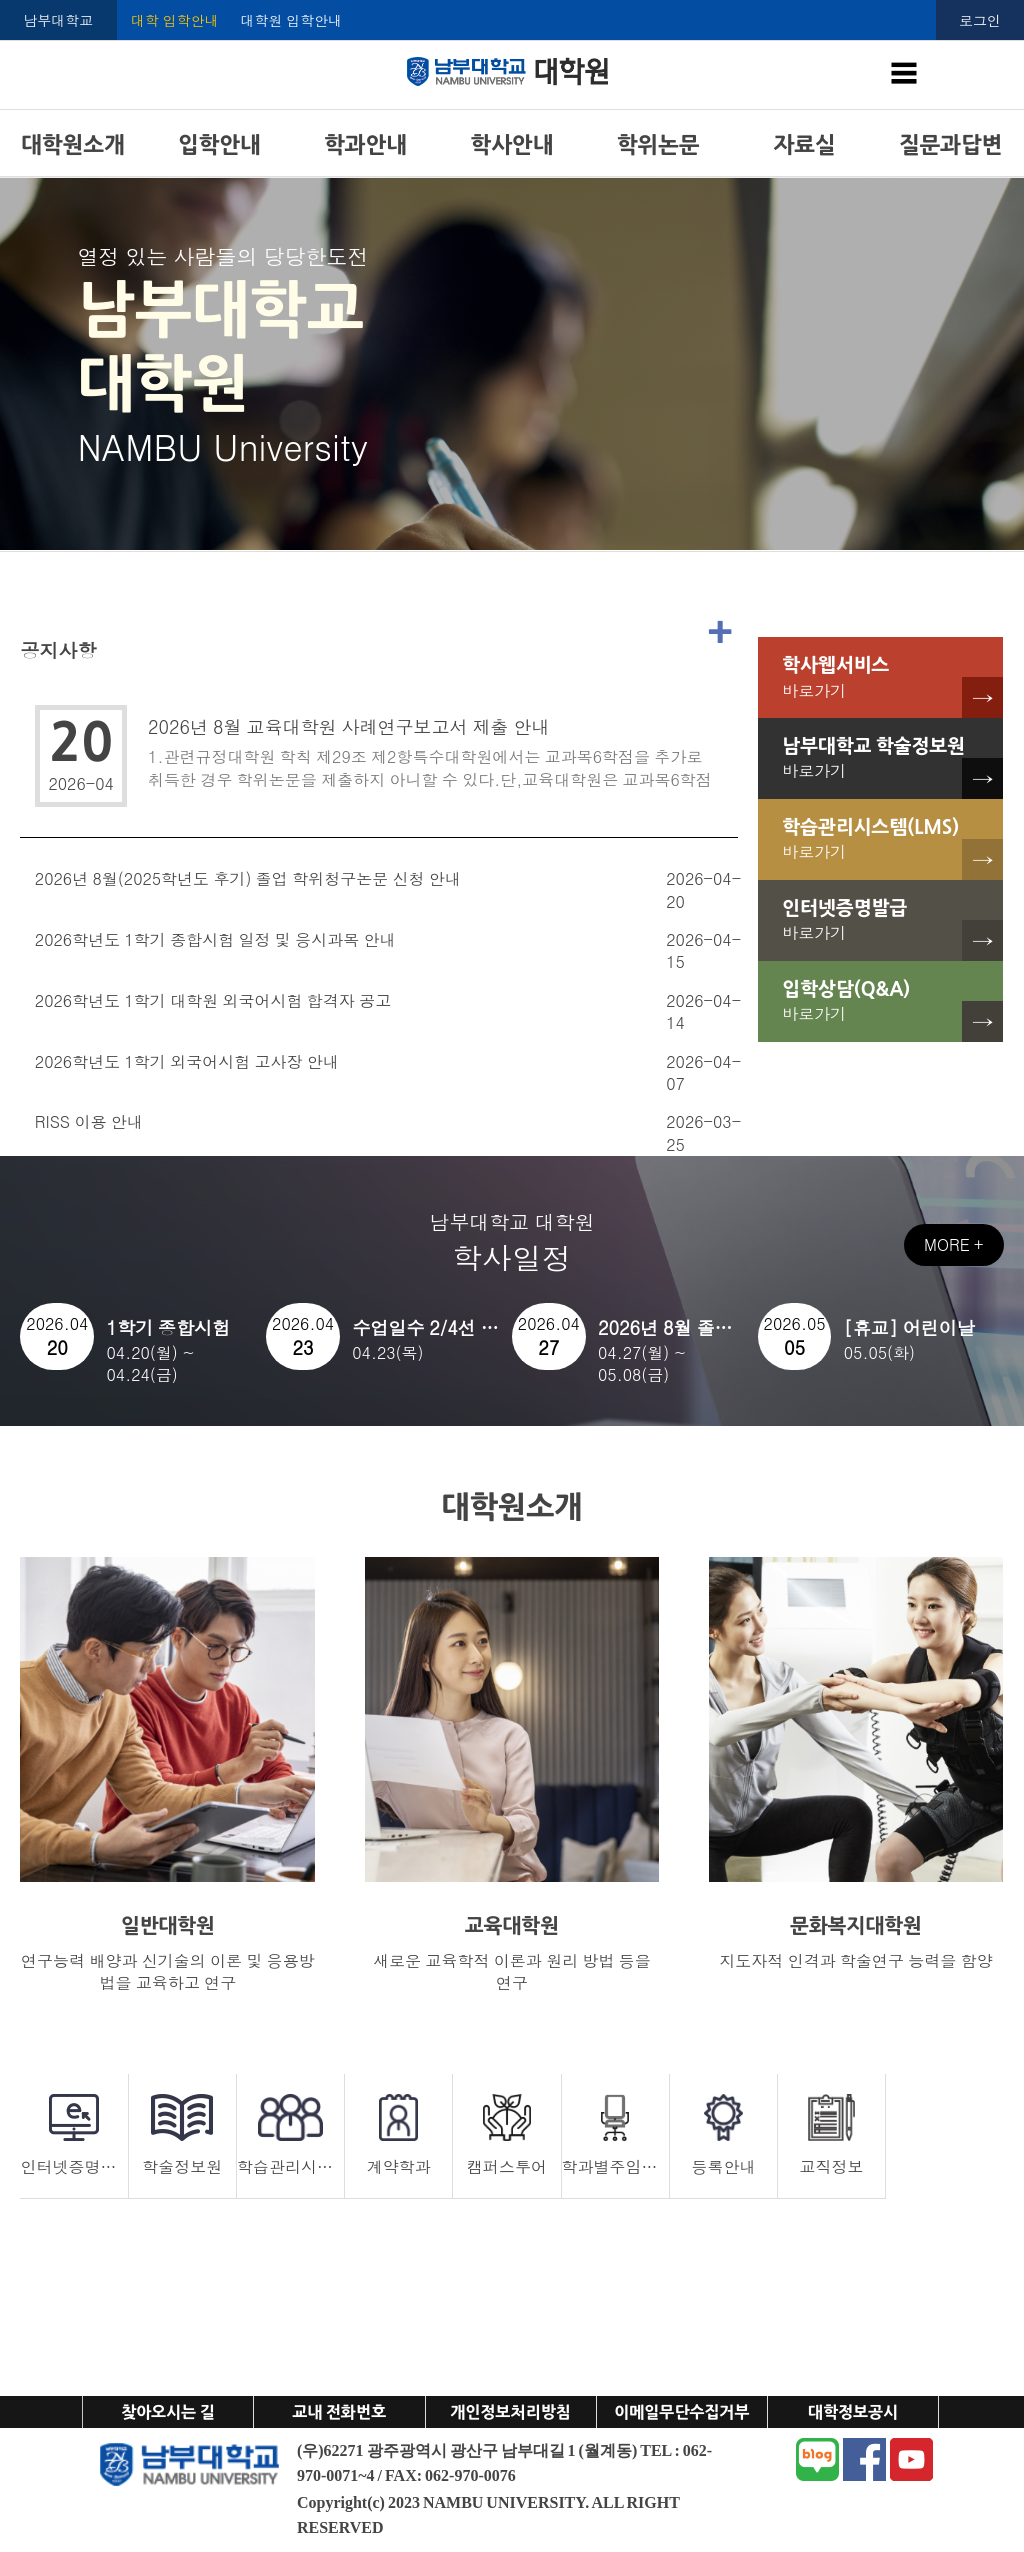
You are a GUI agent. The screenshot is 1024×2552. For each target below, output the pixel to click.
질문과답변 (950, 145)
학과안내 (365, 145)
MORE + (953, 1244)
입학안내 (219, 145)
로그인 (980, 20)
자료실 (805, 145)
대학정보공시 (853, 2412)
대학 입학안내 (175, 20)
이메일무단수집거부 (681, 2412)
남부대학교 (58, 20)
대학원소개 (72, 145)
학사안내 (512, 145)
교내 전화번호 (339, 2412)
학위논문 (658, 145)
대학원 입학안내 (292, 20)
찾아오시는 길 (168, 2412)
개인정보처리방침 (510, 2412)
